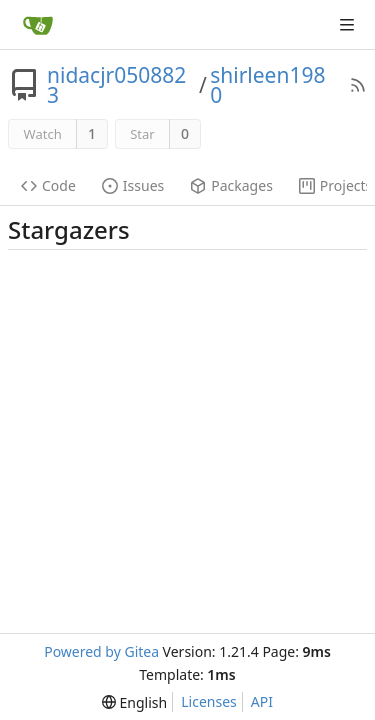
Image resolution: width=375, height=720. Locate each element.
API (262, 701)
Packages (231, 185)
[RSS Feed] (358, 85)
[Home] (38, 25)
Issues (133, 185)
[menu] (134, 702)
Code (48, 185)
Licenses (209, 701)
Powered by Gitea (101, 651)
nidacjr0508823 (116, 85)
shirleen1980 (267, 85)
